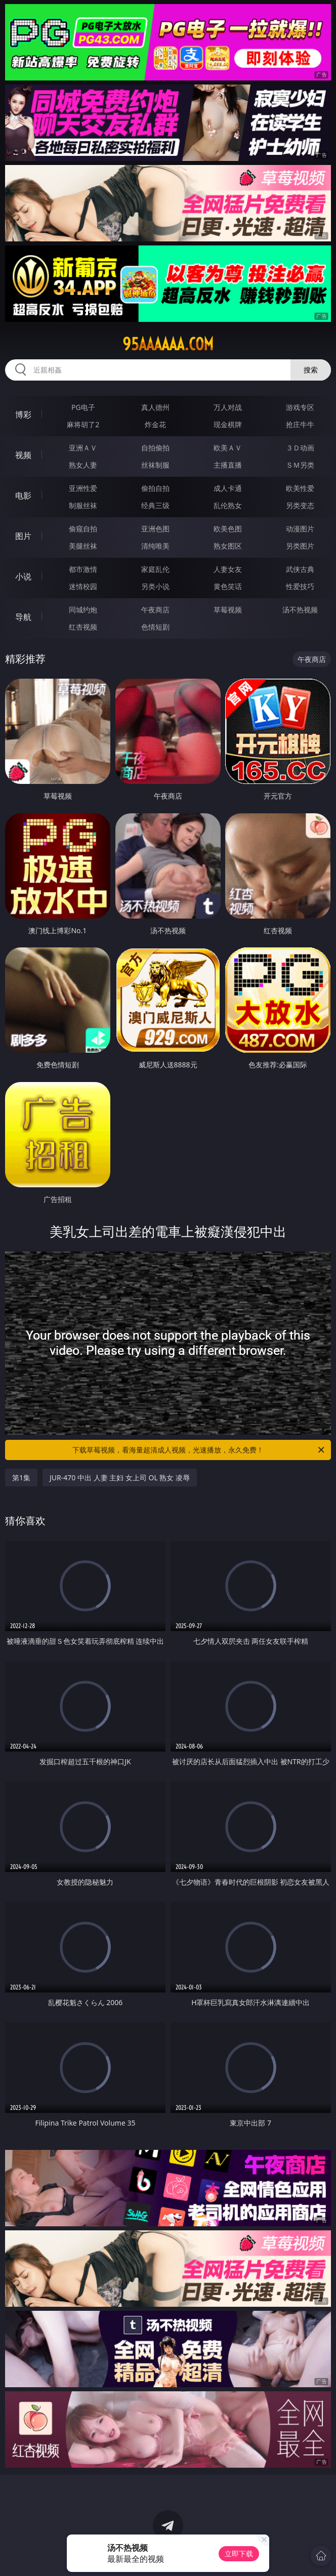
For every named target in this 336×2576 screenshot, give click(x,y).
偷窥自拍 (83, 528)
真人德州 (155, 407)
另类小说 (155, 586)
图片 (23, 536)
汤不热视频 (300, 609)
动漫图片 (300, 528)
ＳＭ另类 (300, 465)
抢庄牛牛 (300, 424)
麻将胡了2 (83, 424)
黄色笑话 (228, 586)
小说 (23, 576)
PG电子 (83, 407)
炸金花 (155, 424)
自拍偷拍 (155, 447)
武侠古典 (300, 569)
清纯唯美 (155, 546)
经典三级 (155, 505)
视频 (23, 455)
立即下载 (239, 2553)
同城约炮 (83, 609)
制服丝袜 (83, 505)
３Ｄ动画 (300, 447)
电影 (23, 495)
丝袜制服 (155, 465)
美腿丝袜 (83, 546)
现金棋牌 (228, 424)
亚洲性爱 (83, 488)
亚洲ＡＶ (83, 447)
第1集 (21, 1477)
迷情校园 (83, 586)
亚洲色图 (155, 528)
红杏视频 (83, 627)
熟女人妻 (83, 465)
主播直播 (228, 465)
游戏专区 (300, 407)
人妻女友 (228, 569)
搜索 (311, 370)
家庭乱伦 (155, 569)
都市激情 (83, 569)
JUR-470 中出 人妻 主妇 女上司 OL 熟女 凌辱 (120, 1477)
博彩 (23, 414)
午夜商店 (155, 609)
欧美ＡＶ (228, 447)
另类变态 (300, 505)
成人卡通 (228, 488)
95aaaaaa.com (168, 344)
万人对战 (228, 407)
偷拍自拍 (155, 488)
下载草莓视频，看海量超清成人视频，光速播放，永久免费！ (199, 1450)
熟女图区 (228, 546)
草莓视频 (228, 609)
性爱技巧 (300, 586)
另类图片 (300, 546)
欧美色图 (228, 528)
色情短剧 (155, 627)
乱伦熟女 (228, 505)
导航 (23, 616)
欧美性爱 (300, 488)
